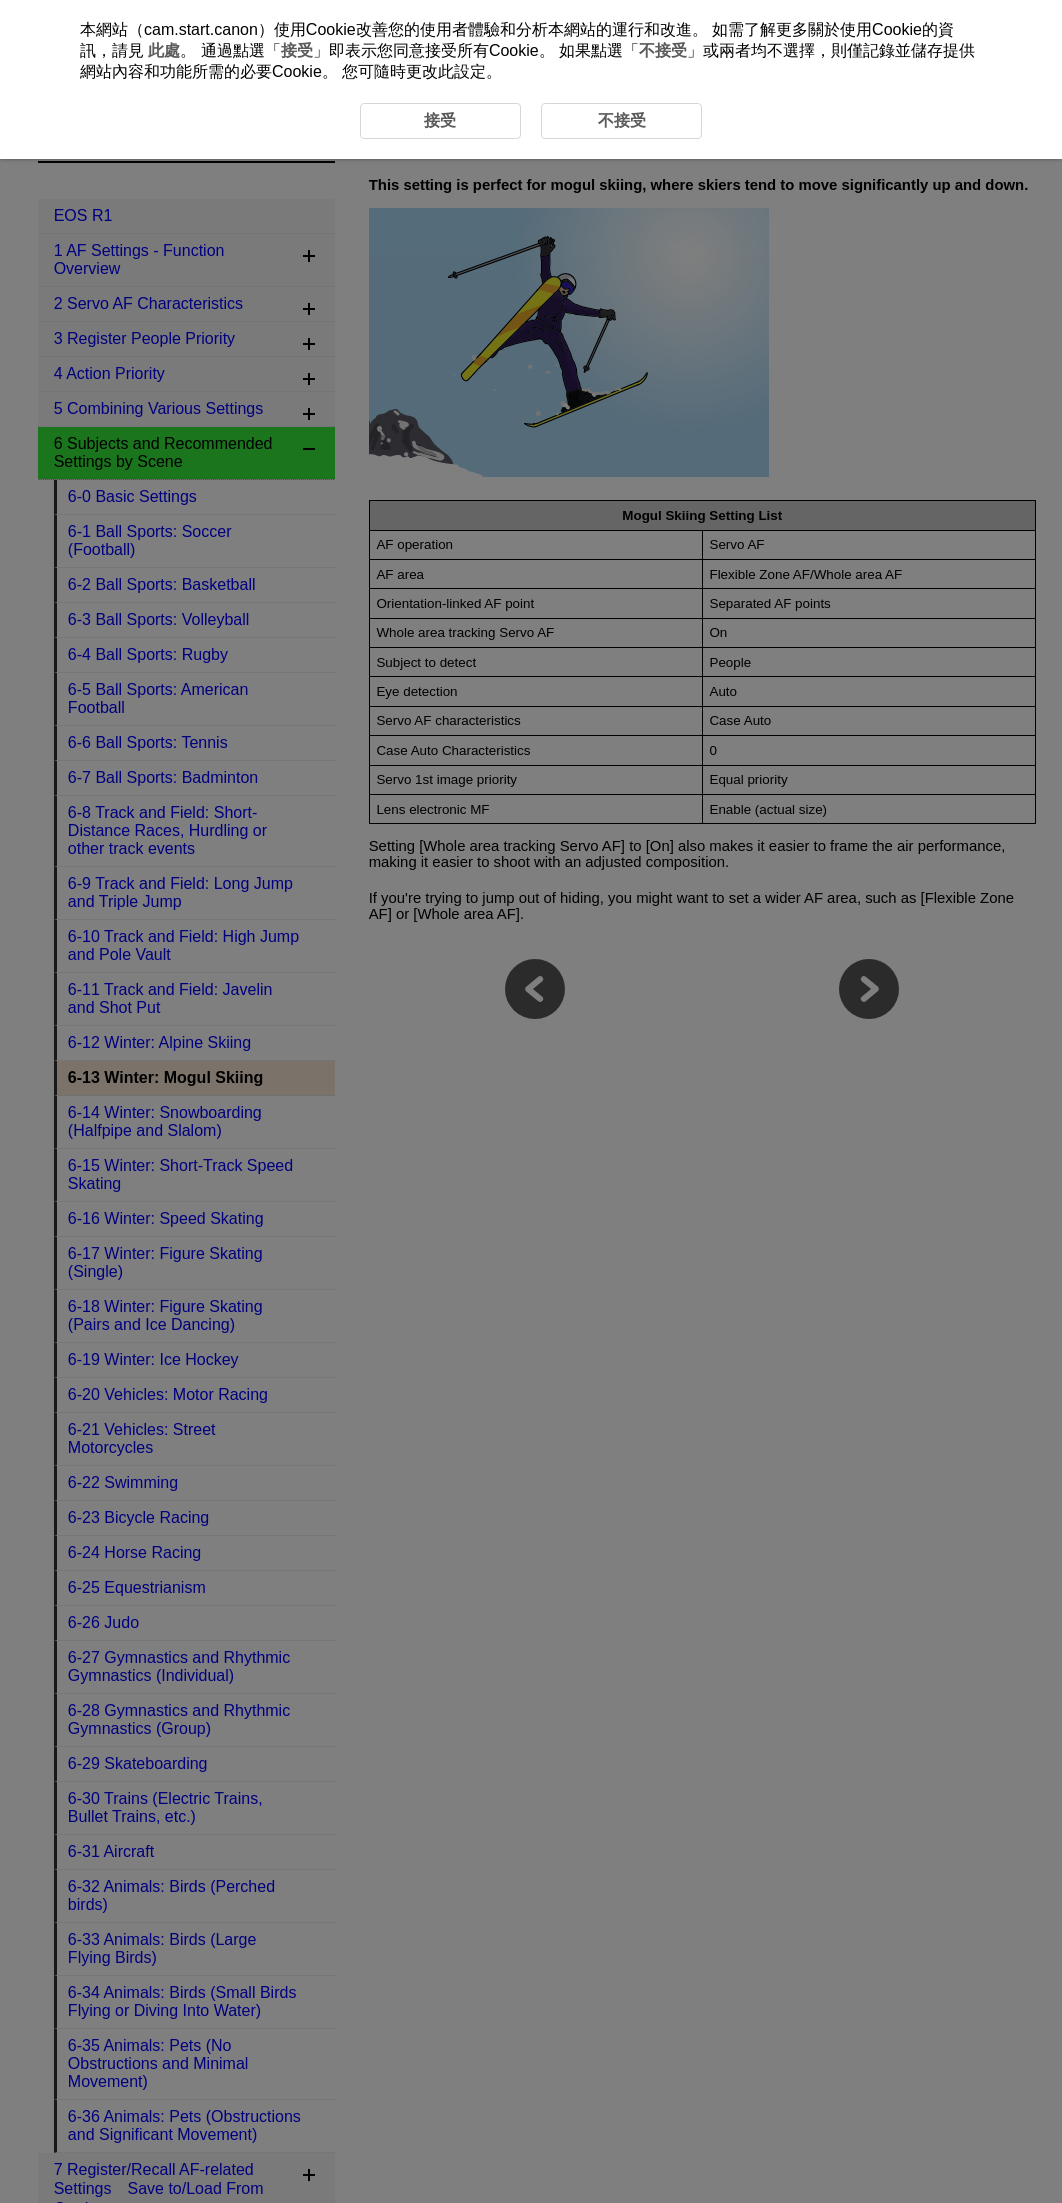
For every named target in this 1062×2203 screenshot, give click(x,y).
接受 (297, 50)
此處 (164, 50)
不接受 (663, 50)
